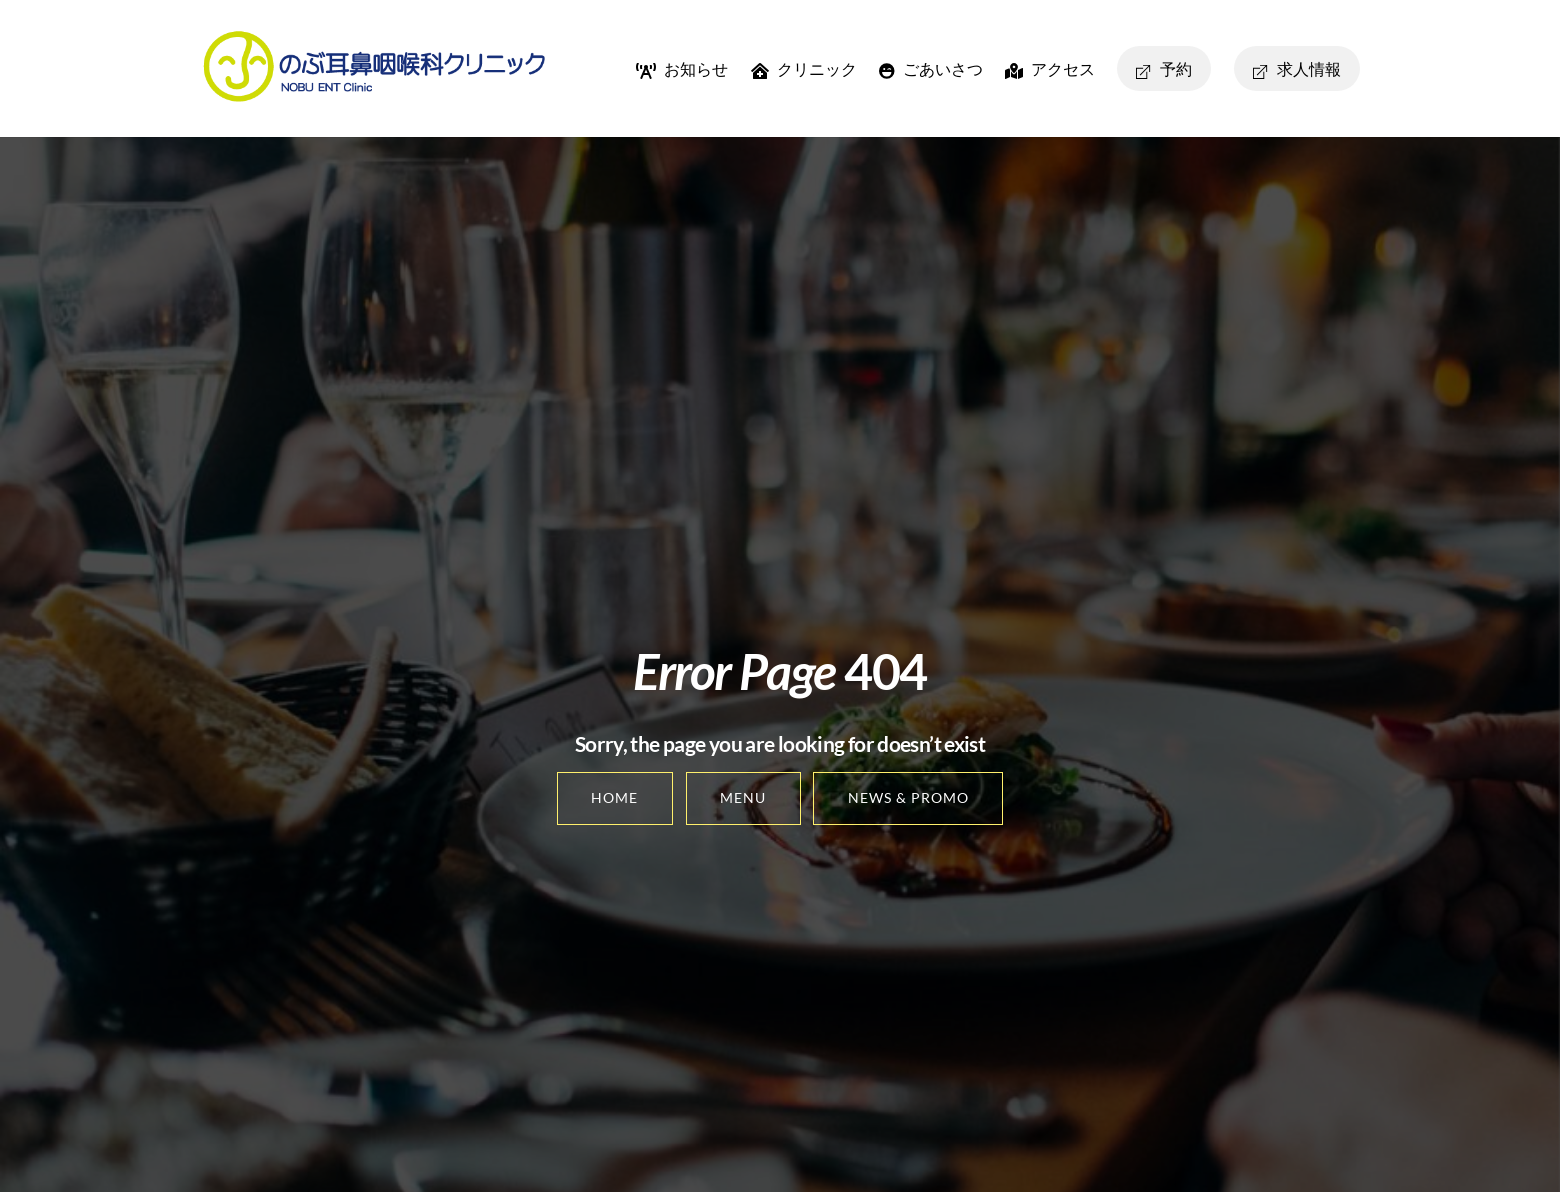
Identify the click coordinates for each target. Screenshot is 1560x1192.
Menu (743, 797)
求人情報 (1297, 68)
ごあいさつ (931, 68)
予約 (1164, 68)
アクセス (1050, 68)
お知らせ (682, 68)
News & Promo (908, 797)
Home (614, 797)
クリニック (804, 68)
